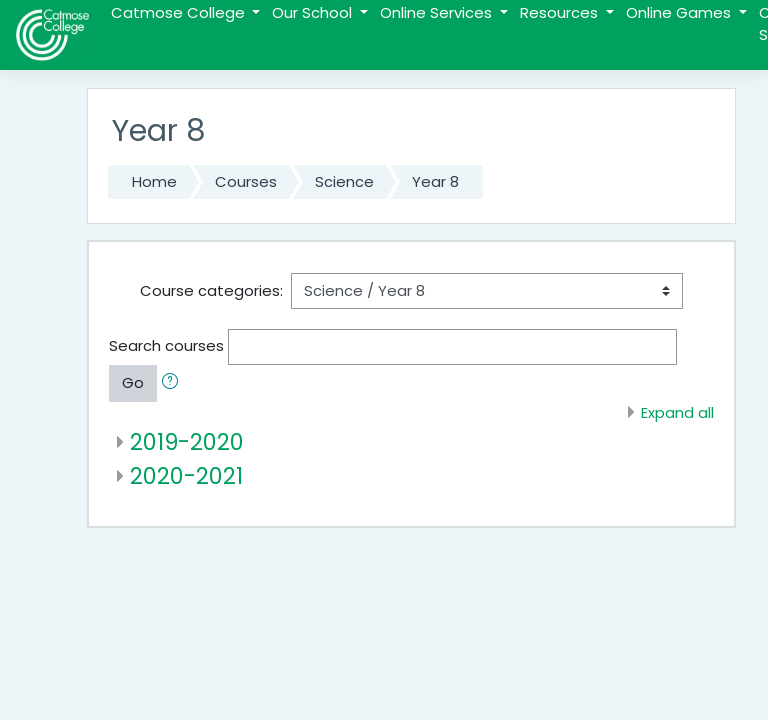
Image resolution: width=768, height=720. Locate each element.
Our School (314, 12)
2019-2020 (187, 442)
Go (133, 382)
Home (154, 181)
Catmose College (180, 12)
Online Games (680, 12)
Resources (561, 12)
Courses (246, 181)
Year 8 (435, 181)
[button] (174, 383)
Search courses (166, 345)
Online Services (438, 12)
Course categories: (211, 290)
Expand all (677, 412)
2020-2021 (186, 476)
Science (344, 181)
